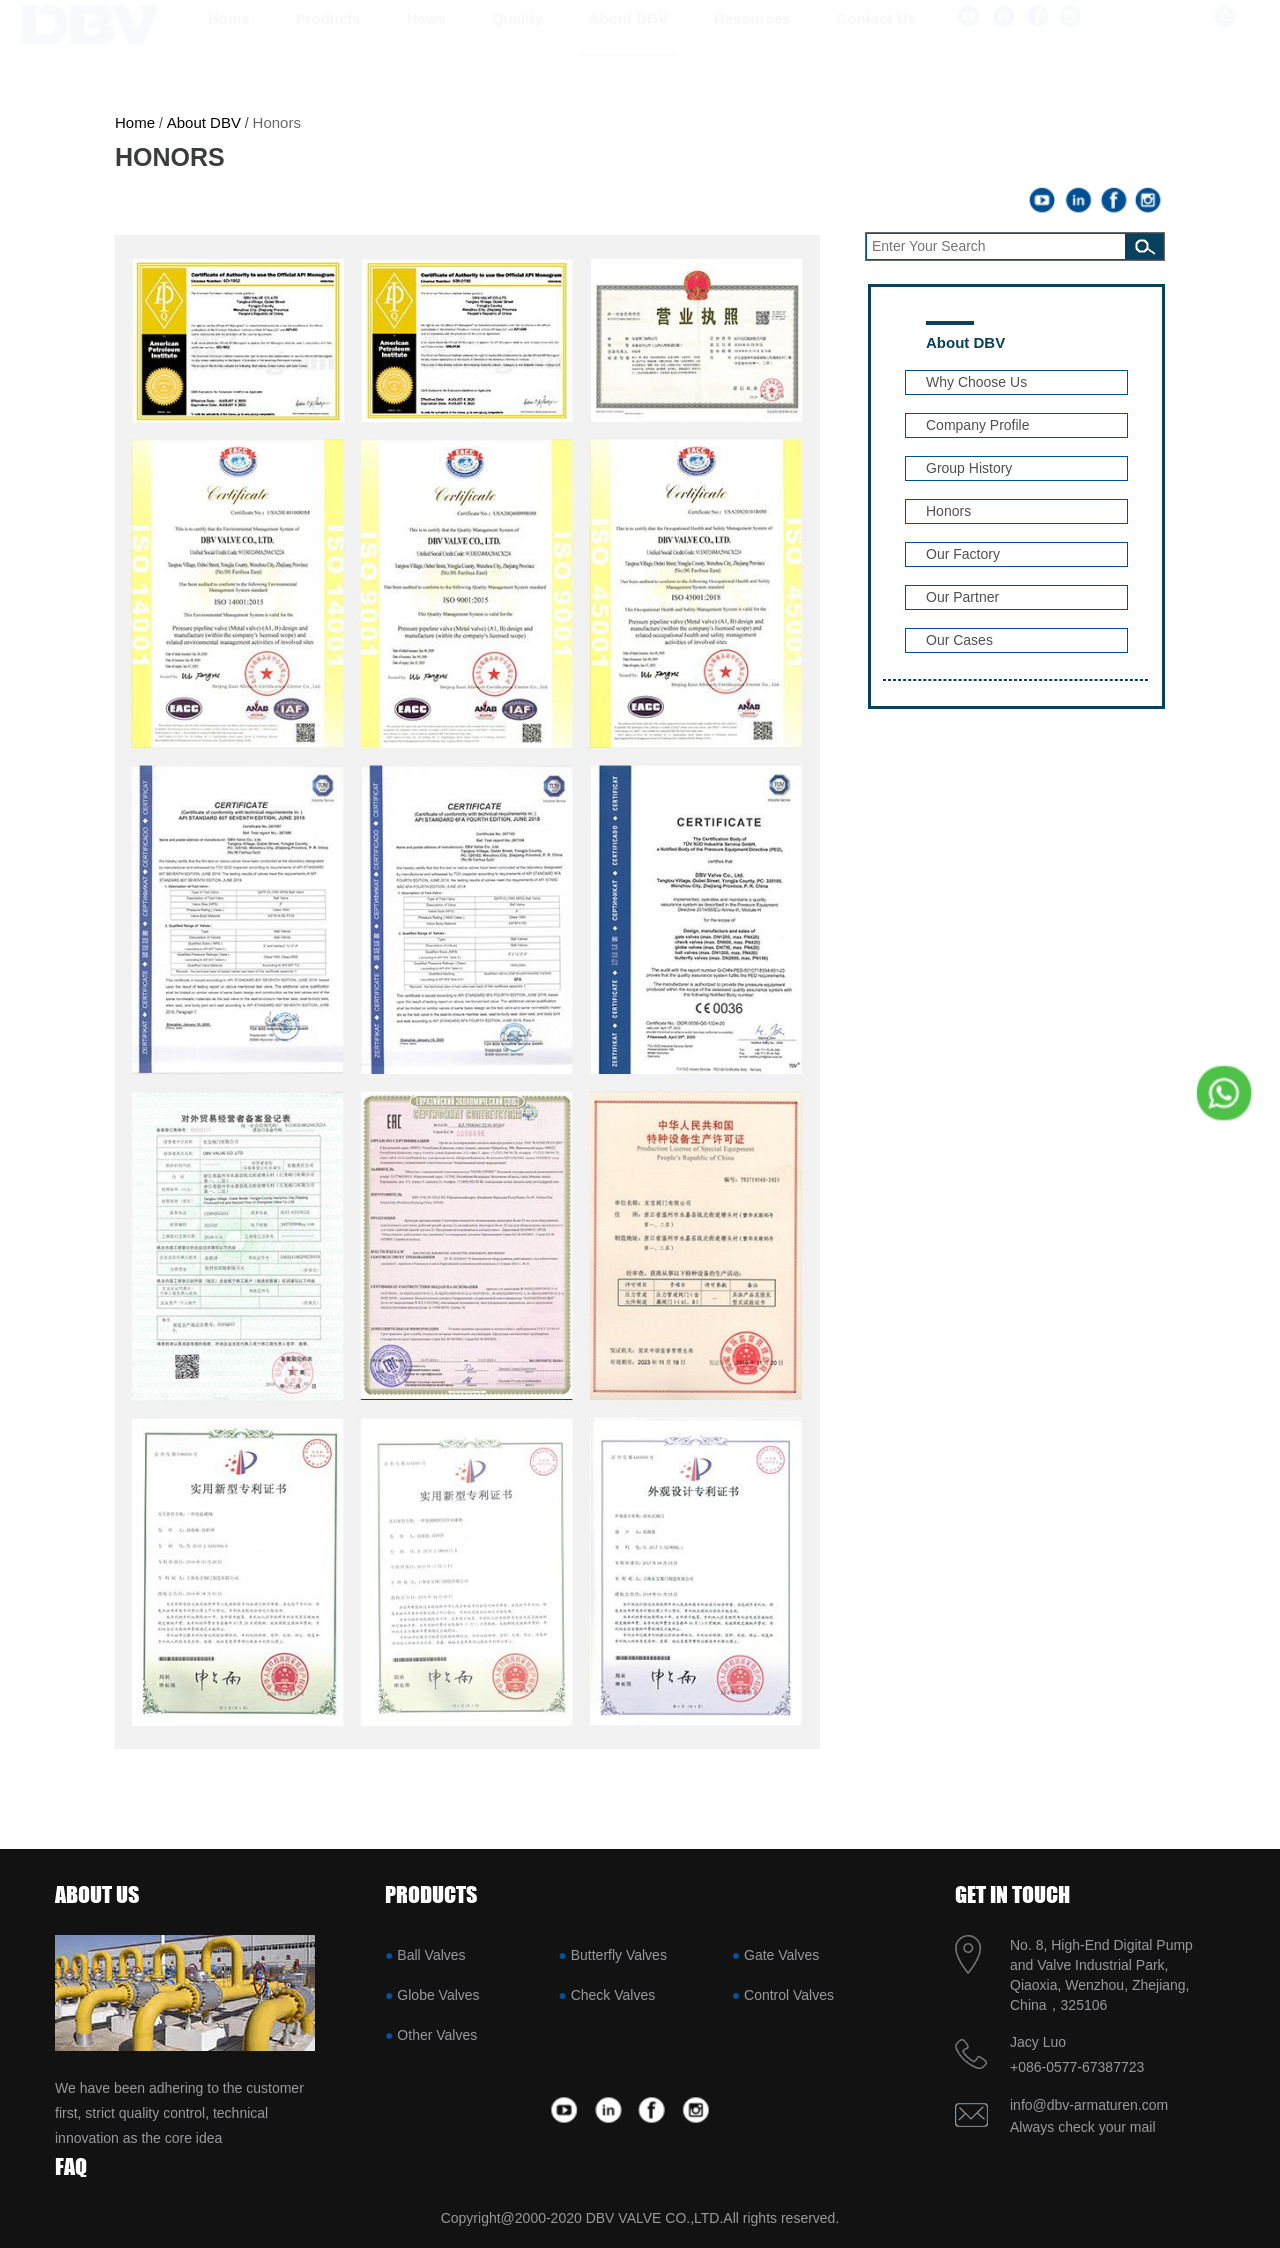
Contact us (876, 37)
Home (229, 37)
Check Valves (613, 1995)
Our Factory (963, 554)
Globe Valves (438, 1995)
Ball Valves (431, 1955)
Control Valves (789, 1995)
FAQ (71, 2166)
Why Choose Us (976, 382)
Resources (752, 37)
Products (328, 37)
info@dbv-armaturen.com (1089, 2105)
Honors (277, 122)
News (426, 37)
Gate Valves (781, 1955)
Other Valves (437, 2035)
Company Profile (978, 425)
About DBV (628, 37)
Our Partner (962, 597)
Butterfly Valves (619, 1955)
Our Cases (959, 640)
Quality (517, 37)
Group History (969, 468)
